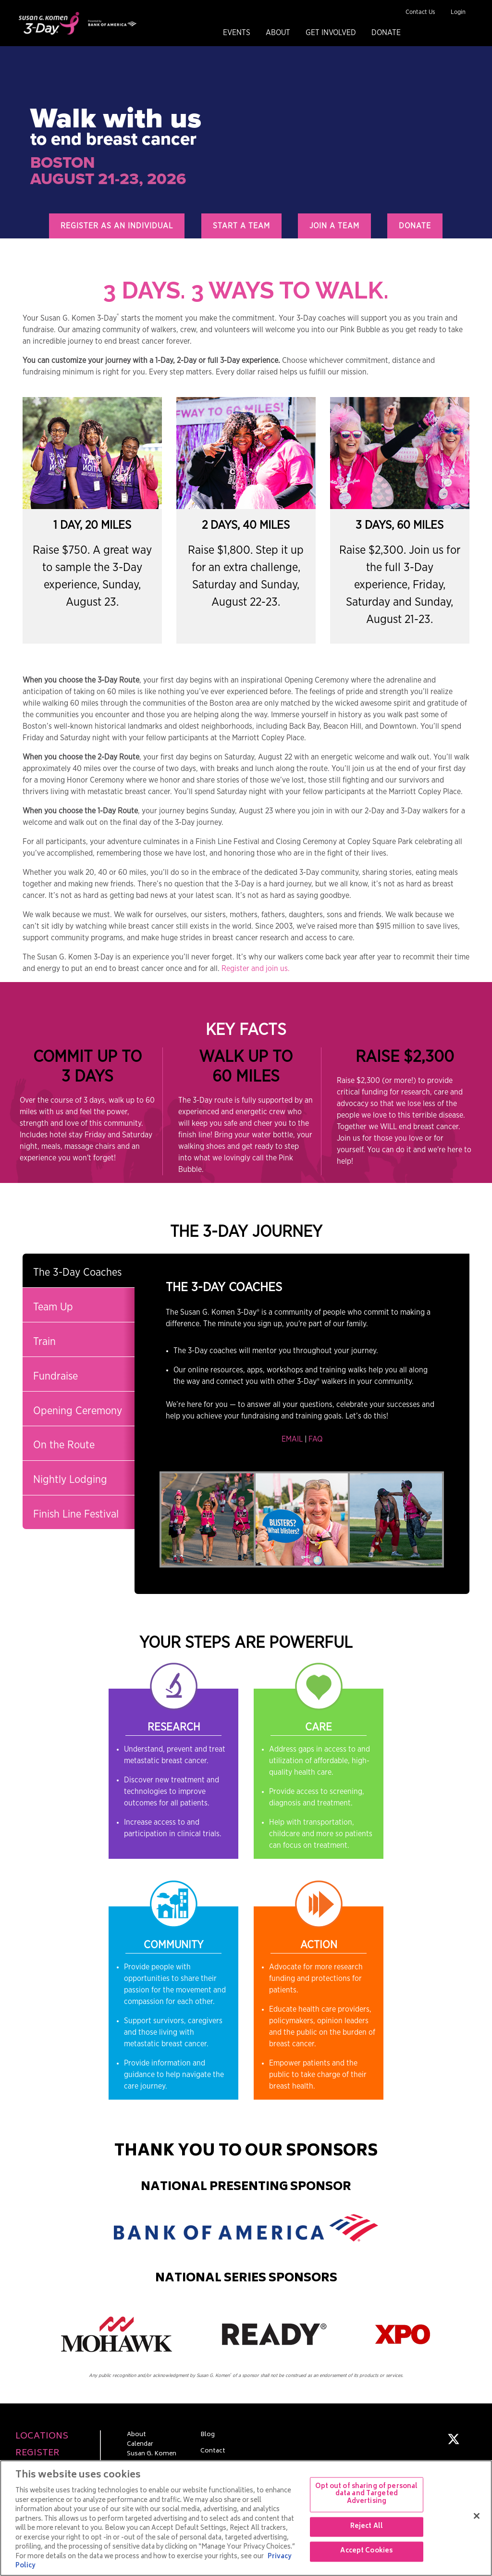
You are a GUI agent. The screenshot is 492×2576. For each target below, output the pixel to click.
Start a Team (241, 226)
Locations (41, 2436)
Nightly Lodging (70, 1479)
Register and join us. (255, 968)
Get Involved (331, 33)
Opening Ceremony (77, 1411)
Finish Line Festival (76, 1514)
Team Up (53, 1307)
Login (458, 12)
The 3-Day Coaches (77, 1272)
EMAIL (292, 1439)
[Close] (476, 2515)
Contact (212, 2451)
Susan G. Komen (151, 2454)
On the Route (64, 1445)
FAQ (315, 1439)
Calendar (140, 2445)
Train (44, 1341)
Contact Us (420, 12)
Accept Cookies (366, 2551)
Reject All (366, 2526)
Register (37, 2453)
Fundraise (55, 1376)
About (278, 33)
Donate (386, 33)
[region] (246, 2518)
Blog (207, 2435)
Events (236, 33)
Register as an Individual (117, 226)
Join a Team (334, 226)
